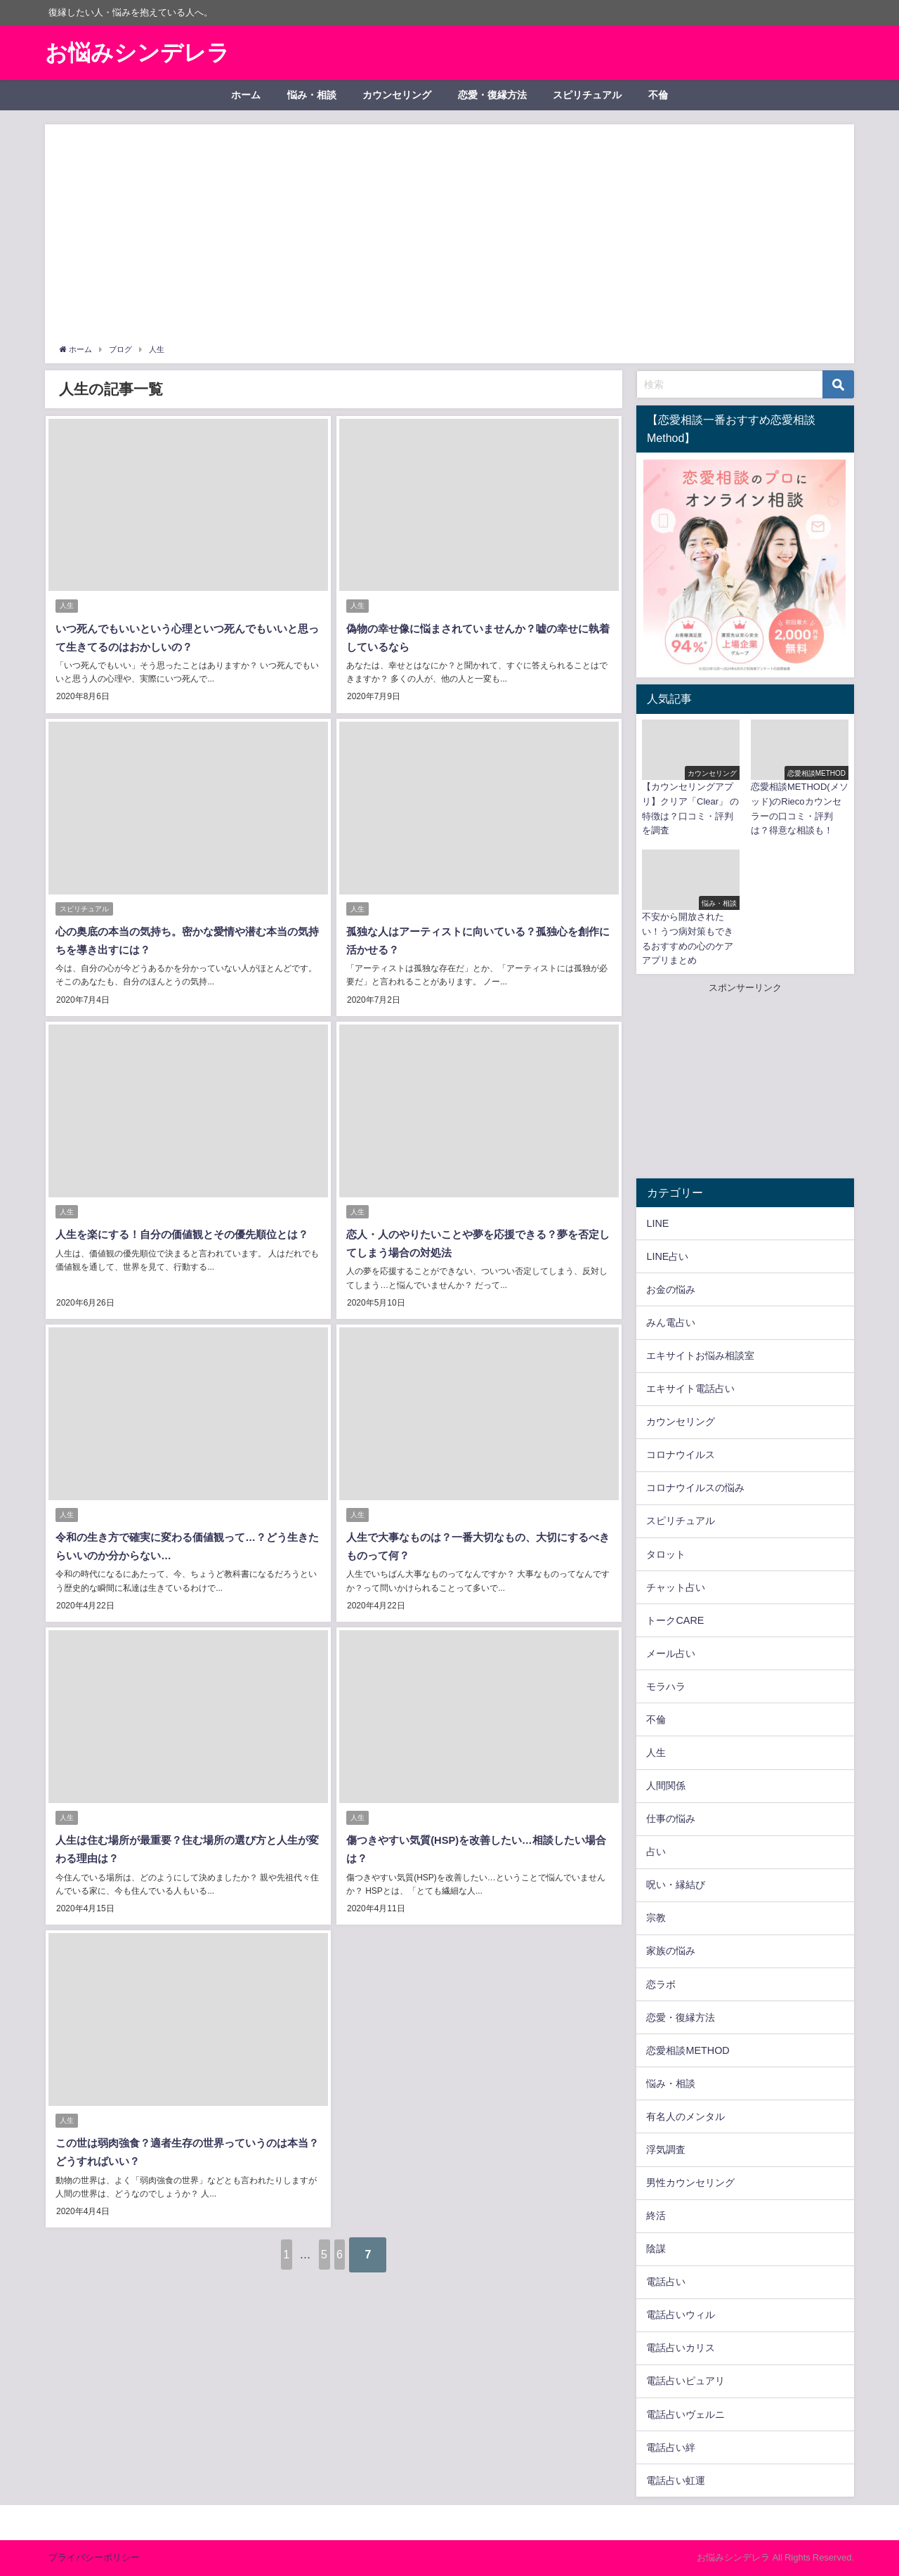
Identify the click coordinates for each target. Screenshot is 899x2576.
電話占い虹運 (675, 2480)
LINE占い (667, 1256)
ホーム (246, 95)
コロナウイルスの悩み (695, 1487)
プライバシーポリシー (94, 2557)
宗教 (656, 1918)
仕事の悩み (670, 1818)
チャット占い (675, 1587)
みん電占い (670, 1322)
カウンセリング (396, 95)
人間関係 (665, 1785)
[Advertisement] (449, 236)
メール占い (670, 1653)
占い (656, 1851)
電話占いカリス (680, 2348)
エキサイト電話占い (690, 1388)
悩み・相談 (311, 95)
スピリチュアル (587, 95)
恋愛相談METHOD (687, 2050)
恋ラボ (661, 1984)
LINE (657, 1223)
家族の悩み (670, 1951)
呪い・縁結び (675, 1884)
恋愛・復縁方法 (492, 95)
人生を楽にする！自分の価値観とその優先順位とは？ (187, 1229)
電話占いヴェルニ (685, 2414)
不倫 (658, 95)
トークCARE (675, 1620)
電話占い (665, 2281)
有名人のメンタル (685, 2116)
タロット (665, 1554)
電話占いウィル (680, 2315)
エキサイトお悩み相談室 (700, 1355)
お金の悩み (670, 1289)
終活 (656, 2215)
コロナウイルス (680, 1454)
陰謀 (656, 2248)
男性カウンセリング (690, 2182)
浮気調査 (665, 2149)
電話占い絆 (670, 2447)
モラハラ (665, 1686)
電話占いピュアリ (685, 2381)
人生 (67, 607)
